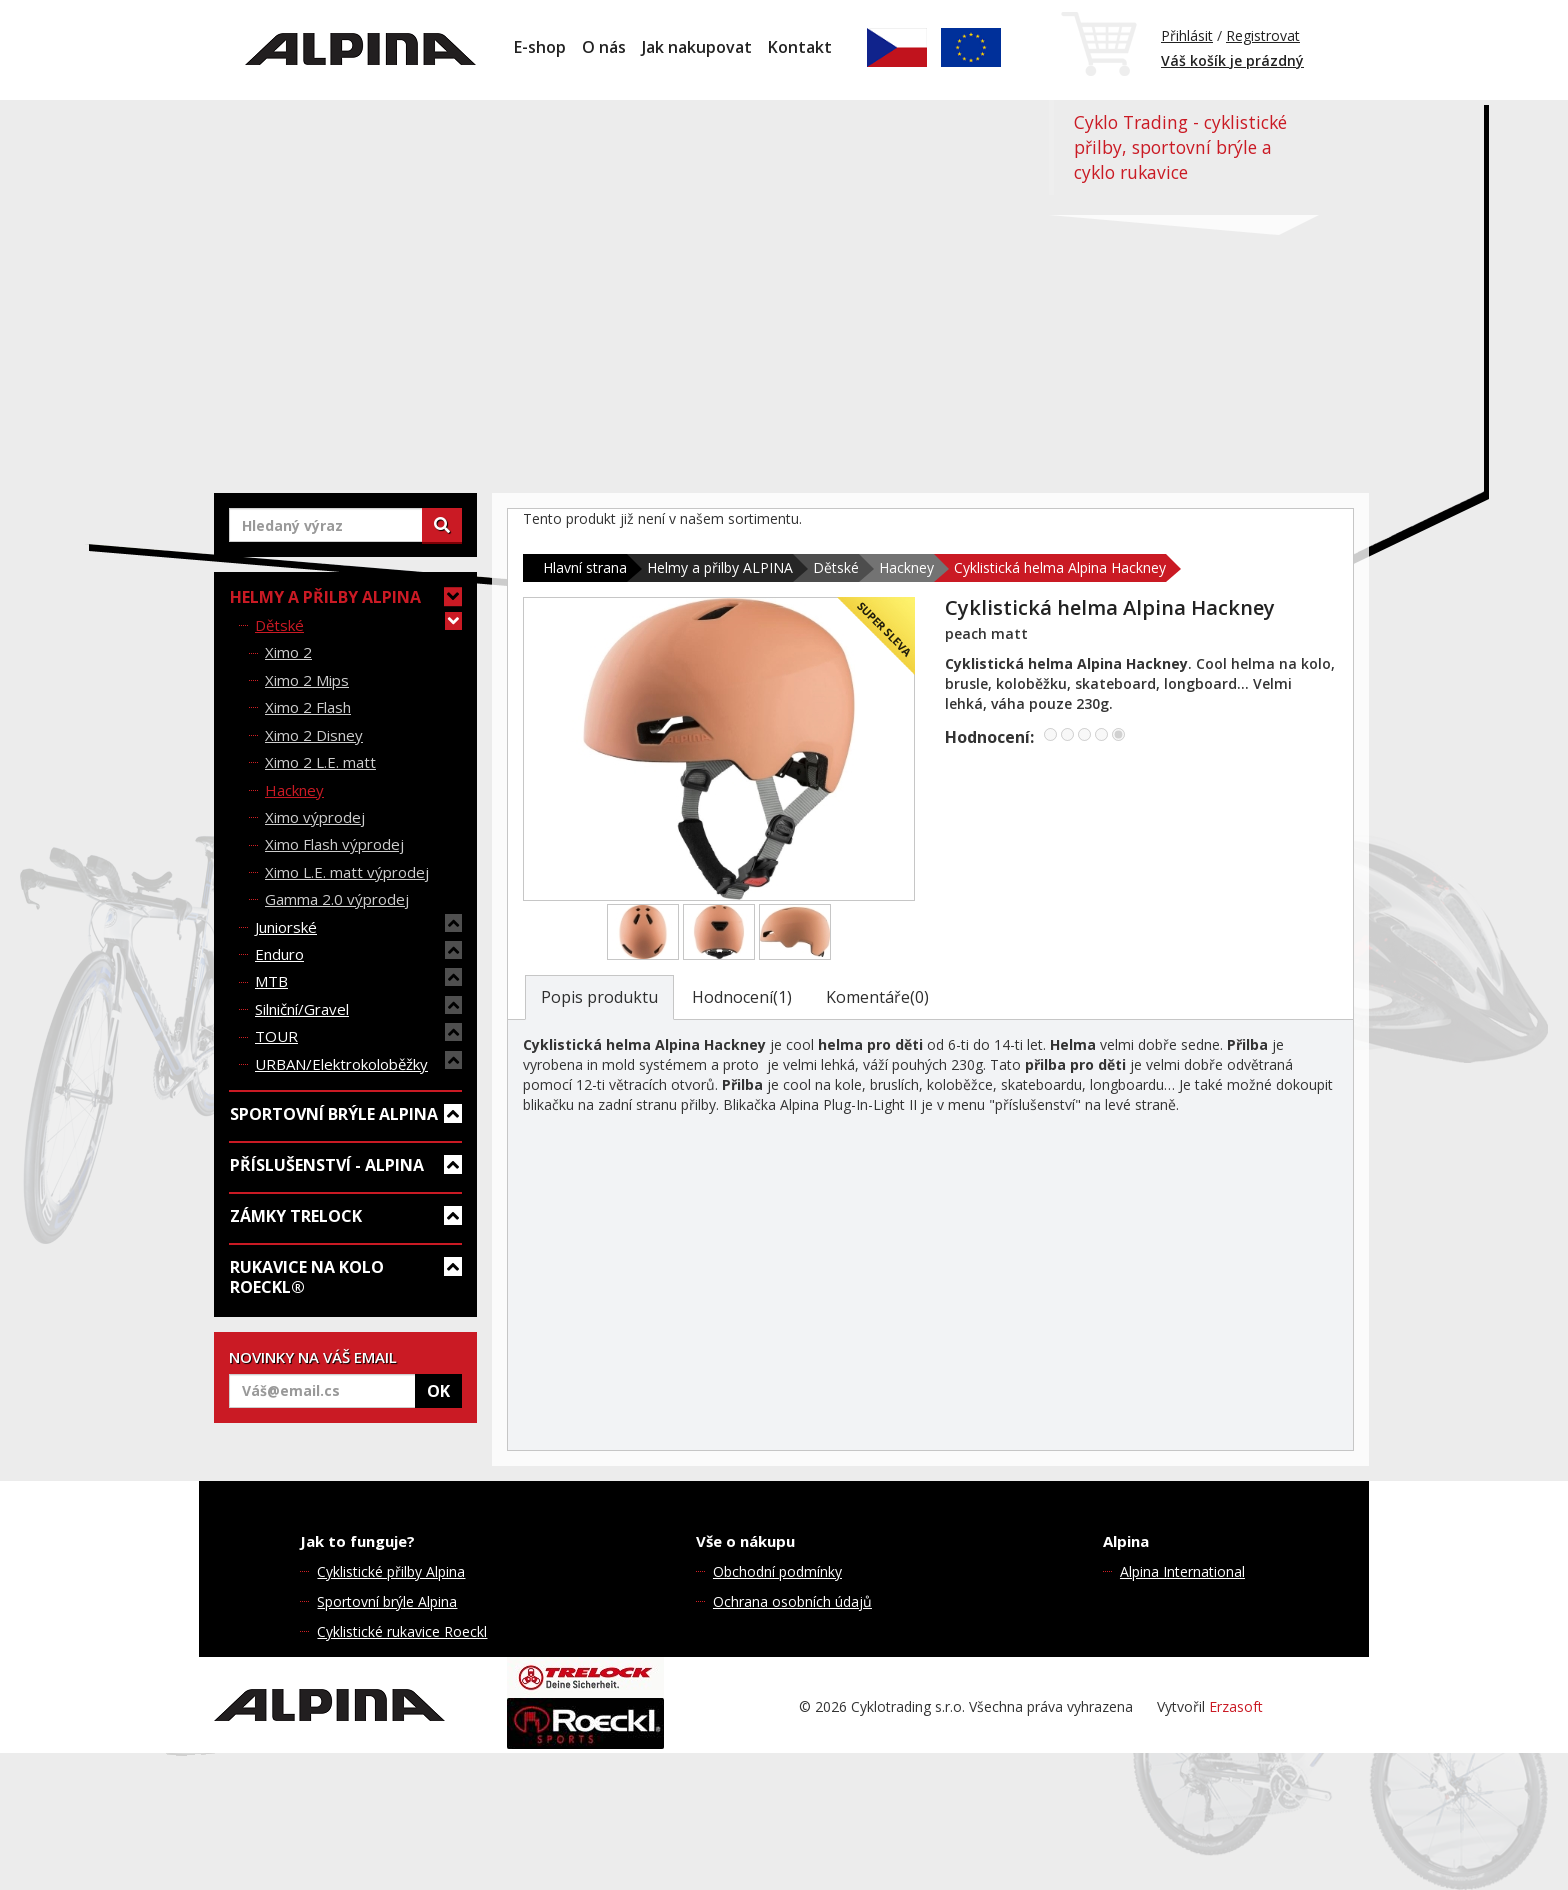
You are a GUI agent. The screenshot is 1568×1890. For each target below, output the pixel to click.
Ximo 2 (288, 652)
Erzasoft (1236, 1706)
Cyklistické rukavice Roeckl (402, 1631)
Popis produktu (599, 997)
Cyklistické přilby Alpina (391, 1571)
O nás (604, 47)
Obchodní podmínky (777, 1571)
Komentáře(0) (877, 997)
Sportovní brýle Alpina (387, 1601)
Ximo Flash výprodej (334, 844)
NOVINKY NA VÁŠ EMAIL (313, 1357)
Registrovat (1263, 35)
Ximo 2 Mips (307, 680)
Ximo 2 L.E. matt (320, 762)
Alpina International (1182, 1571)
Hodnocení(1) (742, 997)
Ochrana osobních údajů (792, 1601)
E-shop (540, 47)
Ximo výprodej (315, 817)
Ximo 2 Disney (314, 735)
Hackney (294, 790)
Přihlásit (1187, 35)
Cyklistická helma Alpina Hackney (1060, 567)
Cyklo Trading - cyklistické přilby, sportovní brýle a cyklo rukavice (1180, 147)
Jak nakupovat (697, 47)
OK (438, 1391)
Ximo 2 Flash (308, 707)
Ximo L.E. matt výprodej (347, 872)
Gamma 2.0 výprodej (337, 899)
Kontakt (800, 47)
